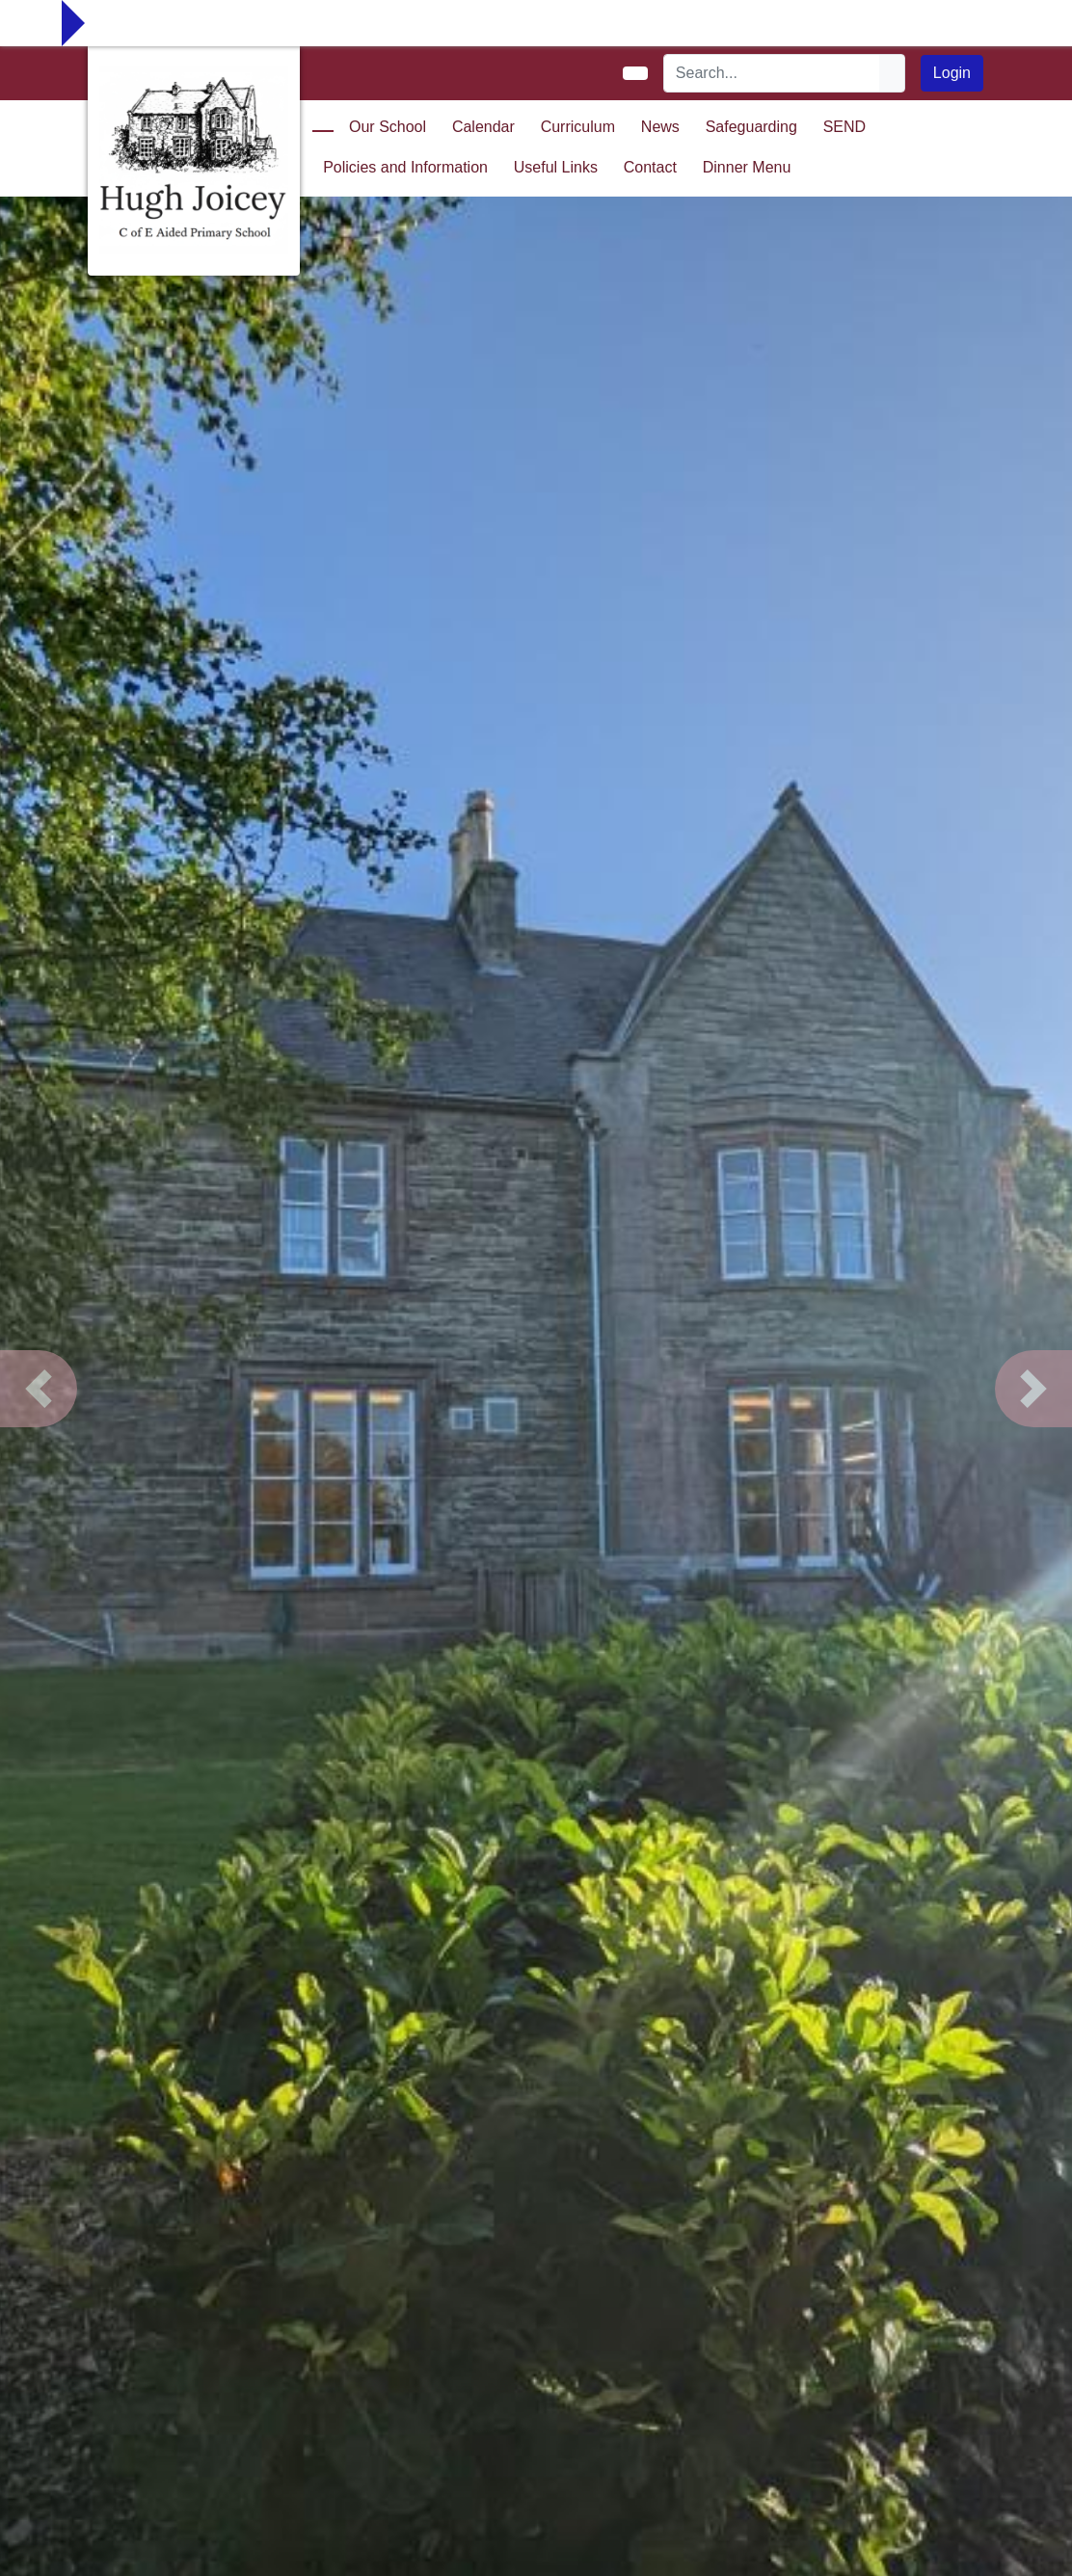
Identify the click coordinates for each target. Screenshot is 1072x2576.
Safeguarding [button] (751, 127)
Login (952, 73)
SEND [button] (844, 127)
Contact (650, 167)
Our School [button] (387, 127)
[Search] (772, 73)
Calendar (483, 127)
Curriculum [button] (578, 127)
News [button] (660, 127)
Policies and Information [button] (405, 167)
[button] (38, 1388)
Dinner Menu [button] (747, 167)
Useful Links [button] (556, 167)
